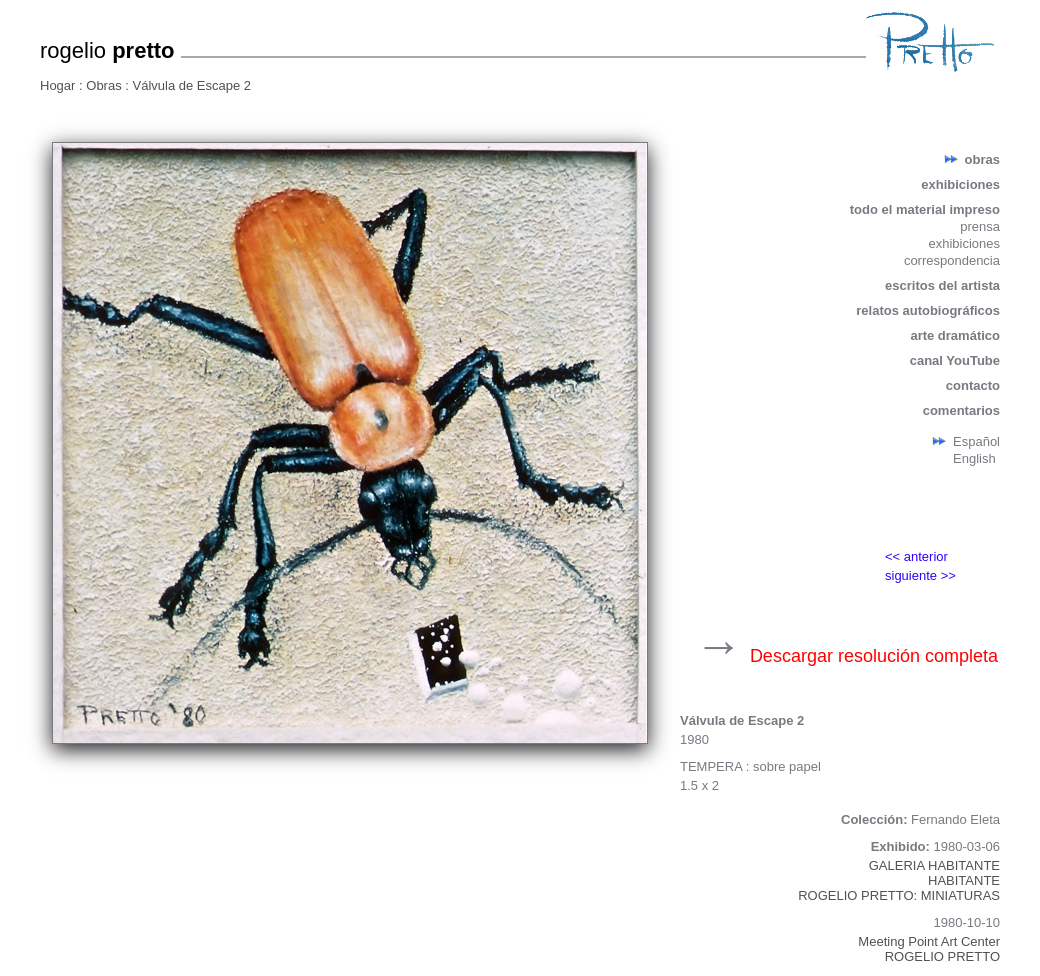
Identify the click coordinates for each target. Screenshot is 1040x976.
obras (982, 159)
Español (976, 441)
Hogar (59, 85)
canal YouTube (955, 360)
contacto (973, 385)
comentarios (961, 410)
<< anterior (916, 556)
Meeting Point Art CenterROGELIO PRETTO (929, 949)
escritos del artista (942, 285)
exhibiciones (960, 184)
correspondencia (952, 260)
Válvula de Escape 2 (192, 85)
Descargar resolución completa (874, 656)
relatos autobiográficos (928, 310)
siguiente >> (920, 575)
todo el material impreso (925, 209)
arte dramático (955, 335)
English (974, 458)
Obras (105, 85)
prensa (980, 226)
